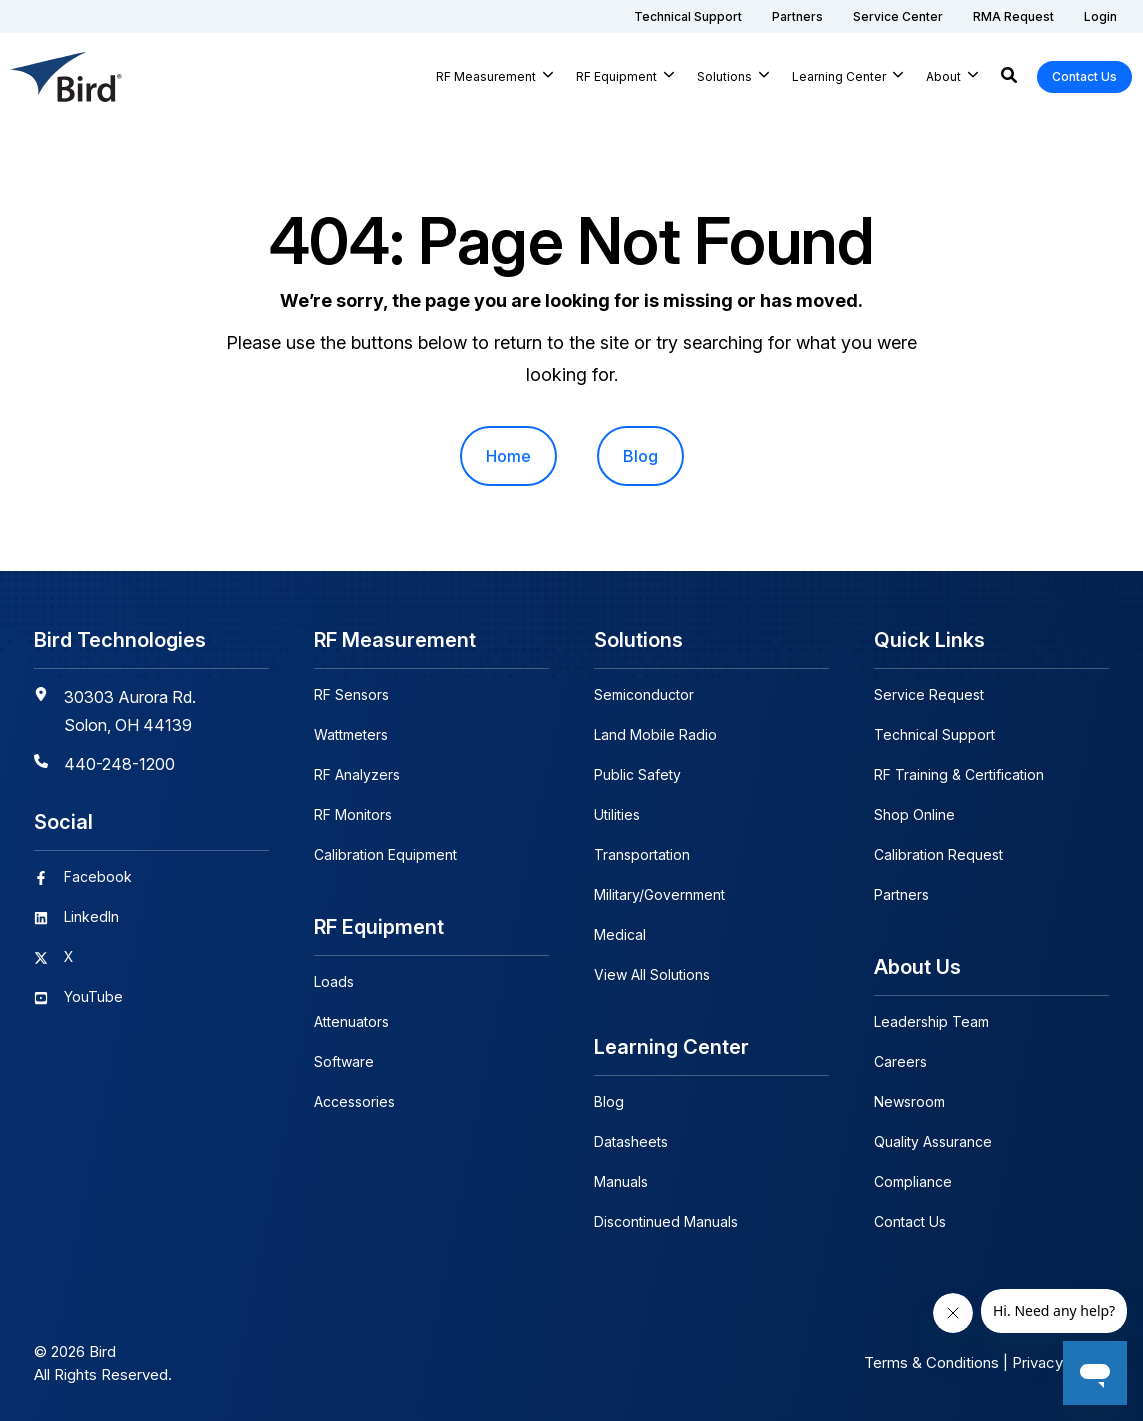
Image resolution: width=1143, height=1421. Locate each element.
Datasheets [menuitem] (631, 1141)
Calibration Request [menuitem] (938, 854)
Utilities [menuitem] (617, 814)
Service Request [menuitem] (929, 694)
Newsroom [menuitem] (909, 1101)
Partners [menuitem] (901, 894)
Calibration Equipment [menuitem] (385, 854)
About (943, 76)
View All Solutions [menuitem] (652, 974)
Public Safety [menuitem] (637, 774)
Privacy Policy (1060, 1362)
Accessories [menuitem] (354, 1101)
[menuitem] (688, 16)
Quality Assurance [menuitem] (933, 1141)
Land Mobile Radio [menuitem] (655, 734)
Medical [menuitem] (620, 934)
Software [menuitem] (344, 1061)
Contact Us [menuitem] (910, 1221)
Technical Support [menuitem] (934, 734)
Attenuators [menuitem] (351, 1021)
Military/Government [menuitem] (659, 894)
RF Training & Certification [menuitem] (959, 774)
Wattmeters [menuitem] (351, 734)
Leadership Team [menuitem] (931, 1021)
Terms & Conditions (931, 1362)
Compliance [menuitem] (913, 1181)
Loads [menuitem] (334, 981)
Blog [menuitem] (640, 456)
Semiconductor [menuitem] (644, 694)
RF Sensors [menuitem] (351, 694)
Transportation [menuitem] (642, 854)
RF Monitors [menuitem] (353, 814)
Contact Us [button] (1084, 76)
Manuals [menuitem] (621, 1181)
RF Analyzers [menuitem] (357, 774)
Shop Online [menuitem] (914, 814)
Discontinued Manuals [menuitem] (666, 1221)
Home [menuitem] (508, 456)
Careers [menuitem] (900, 1061)
